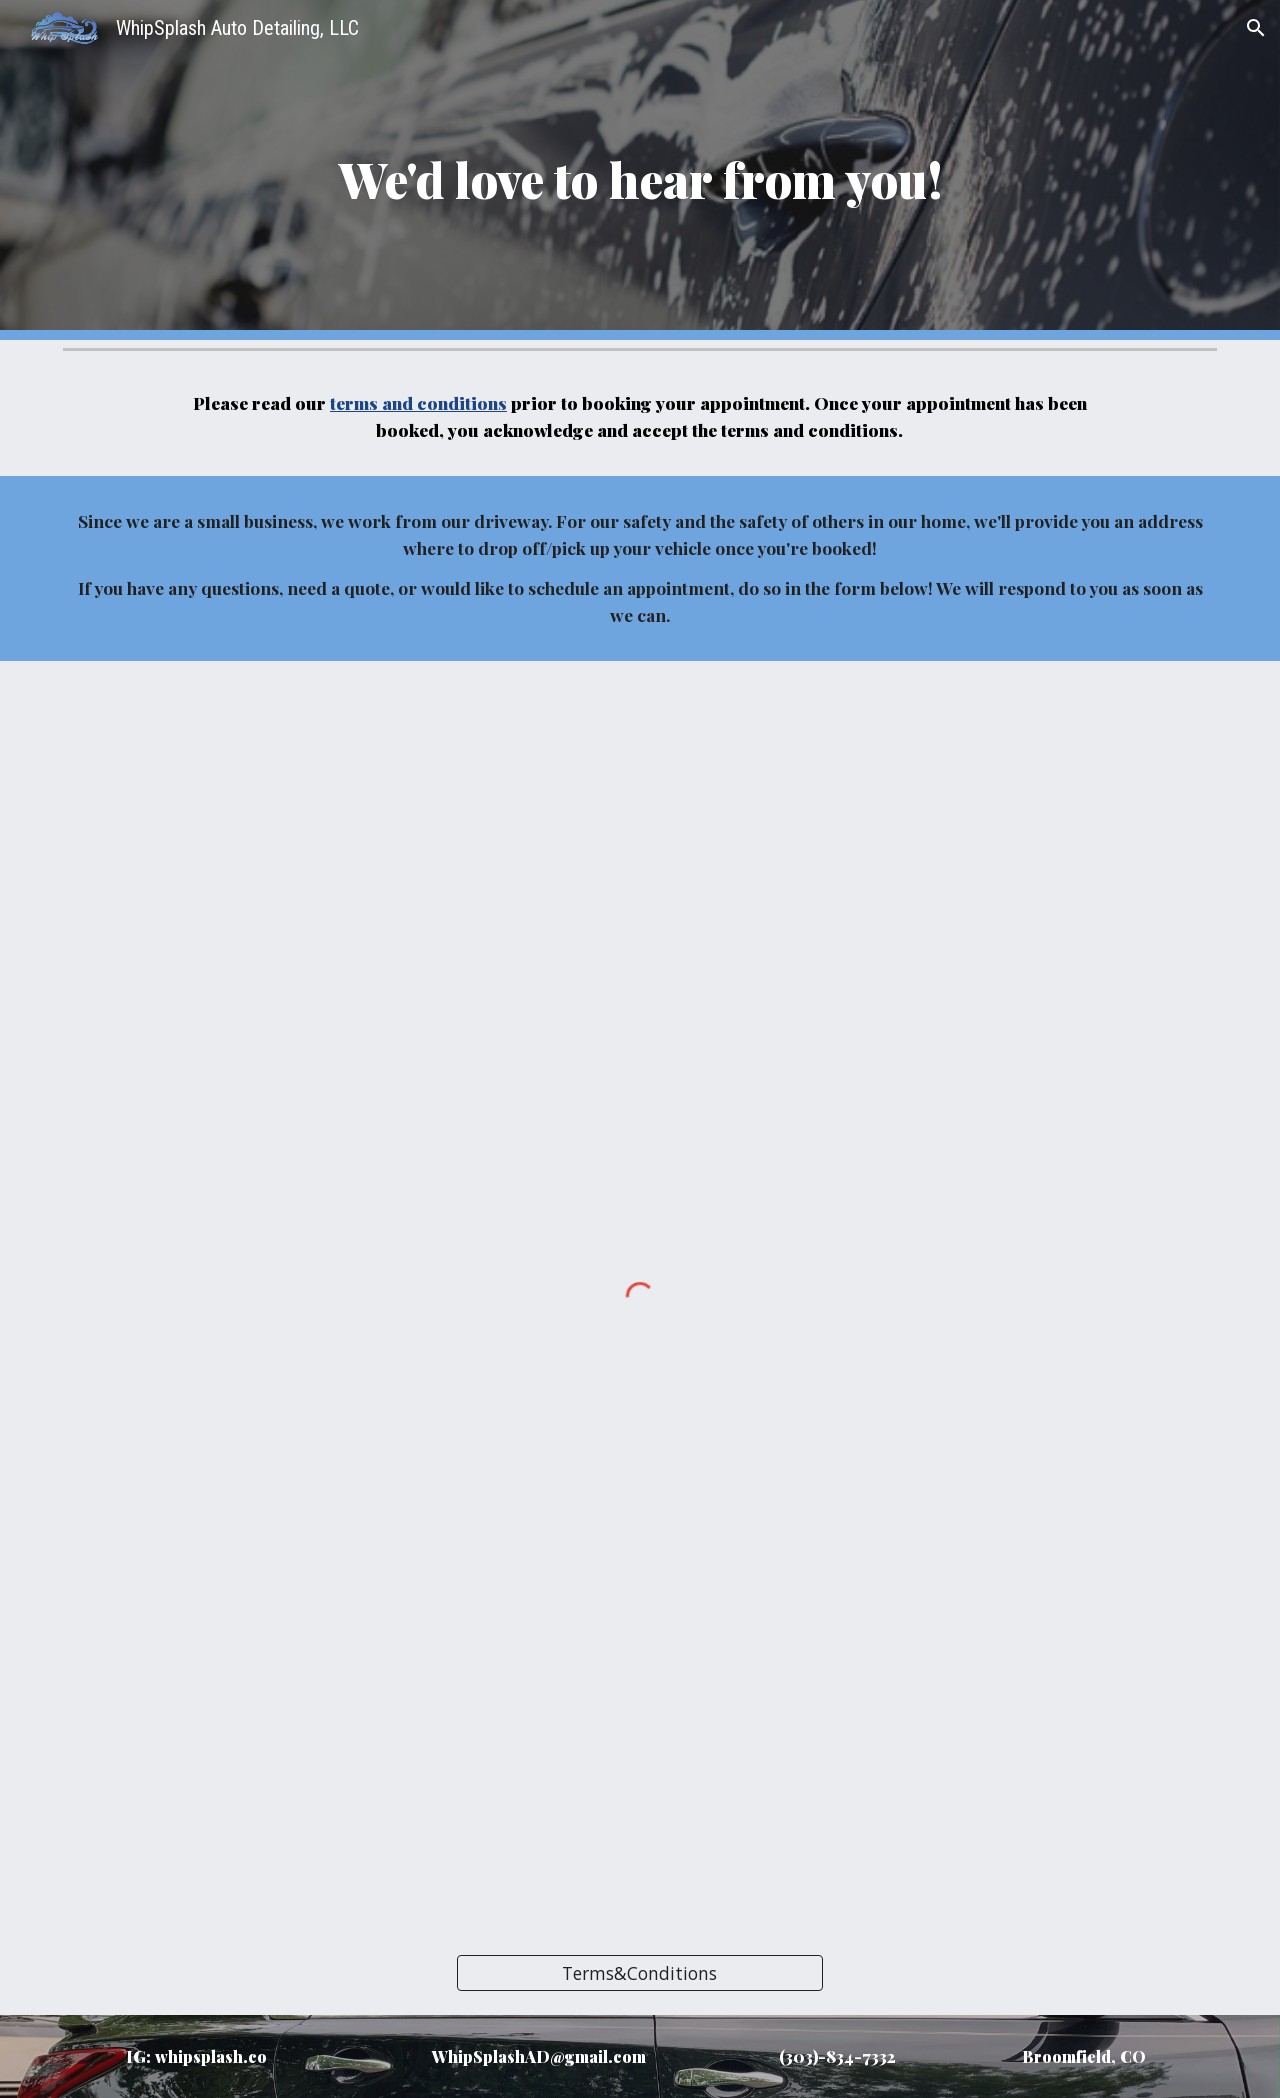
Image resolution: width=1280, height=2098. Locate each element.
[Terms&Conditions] (639, 1972)
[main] (640, 170)
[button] (1256, 28)
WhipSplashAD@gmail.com (539, 2056)
